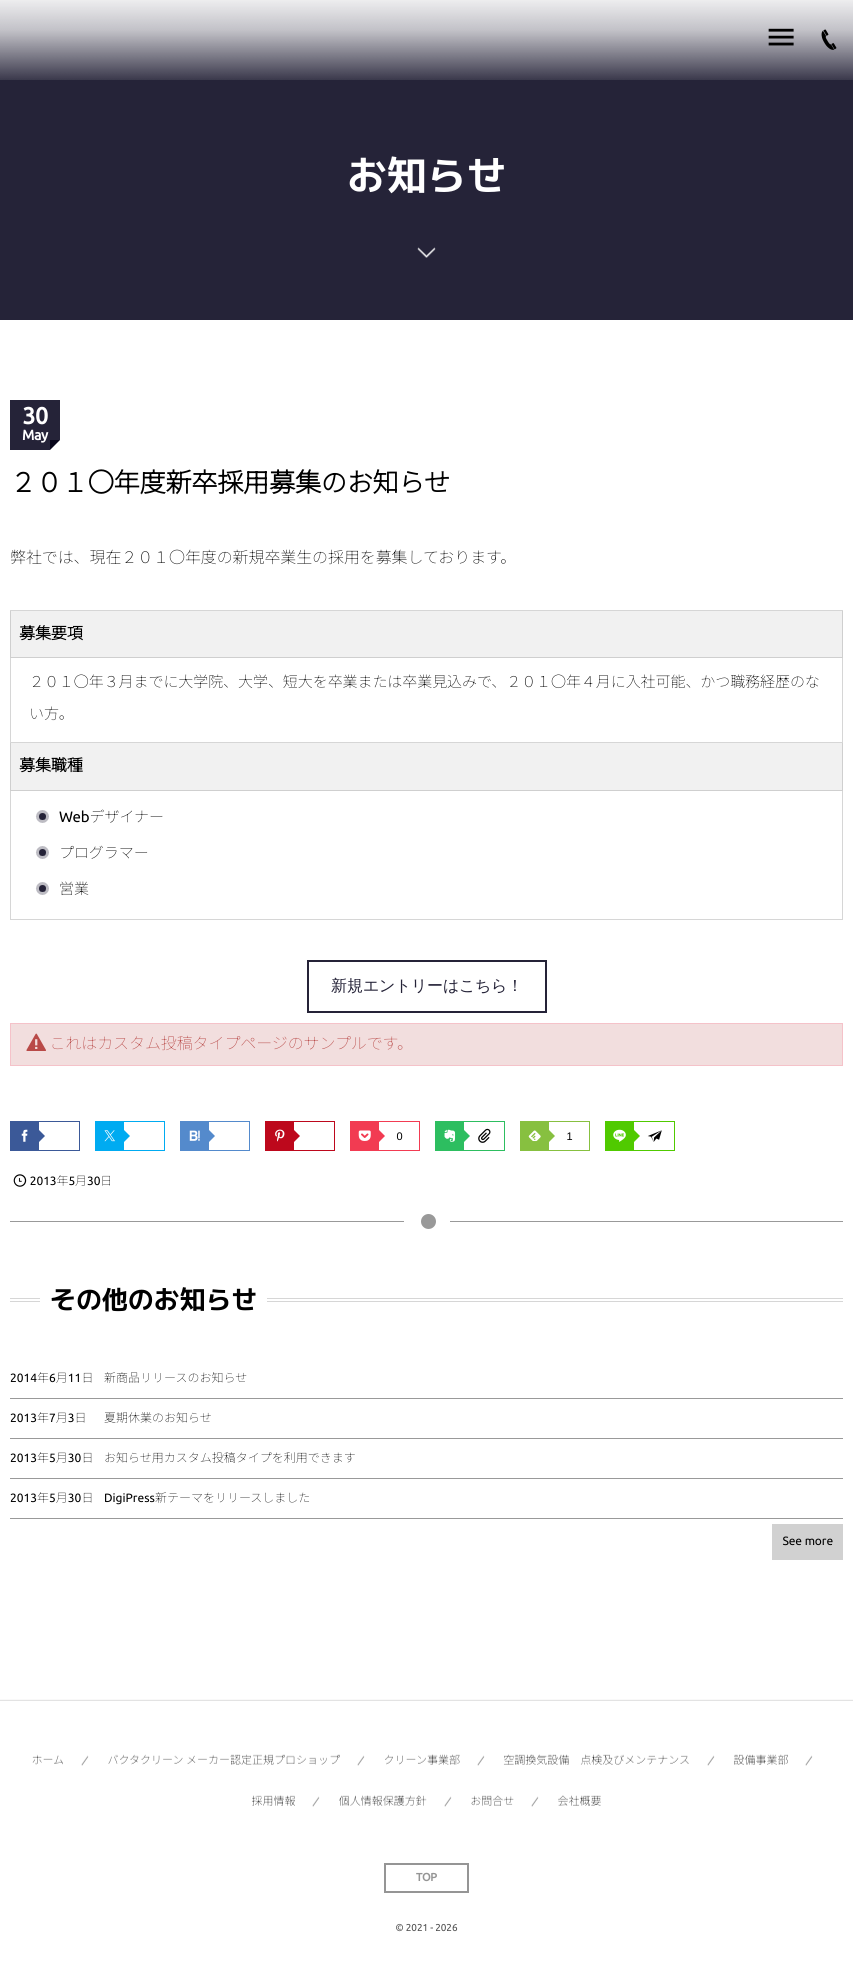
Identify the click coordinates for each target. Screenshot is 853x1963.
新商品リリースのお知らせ (175, 1378)
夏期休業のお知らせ (158, 1418)
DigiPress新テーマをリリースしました (207, 1498)
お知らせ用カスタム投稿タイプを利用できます (230, 1458)
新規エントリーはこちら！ (427, 985)
